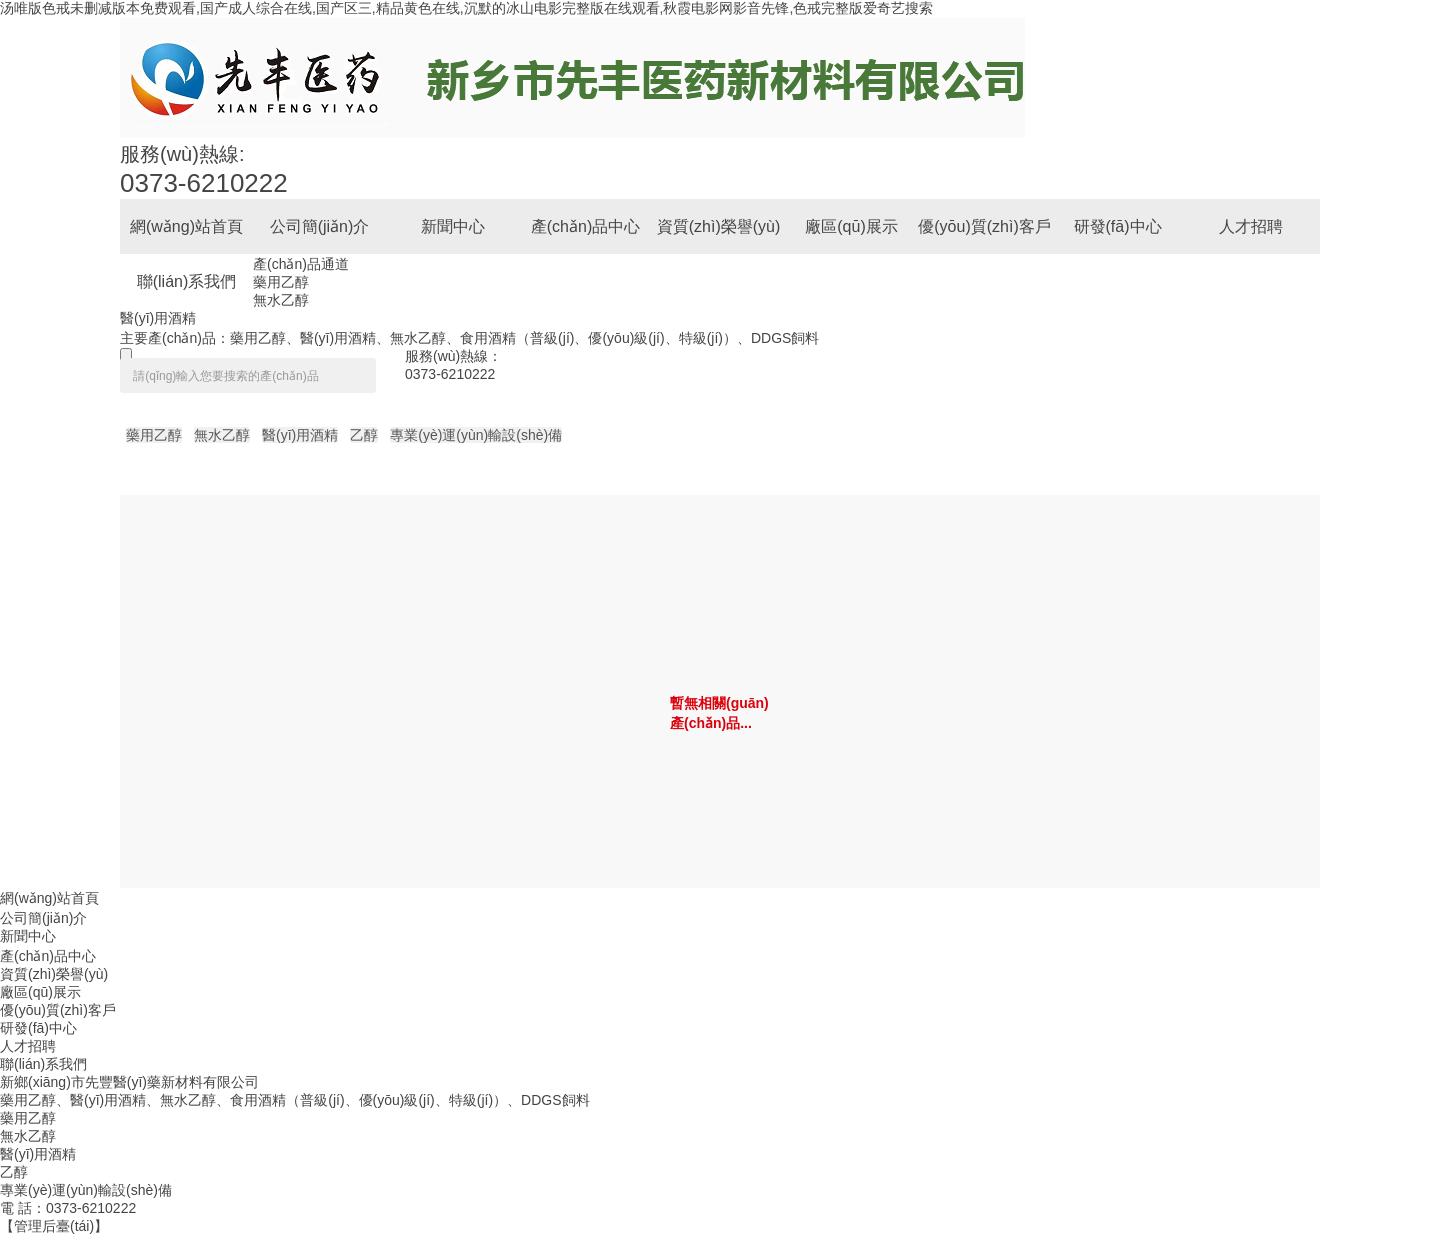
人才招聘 (28, 1046)
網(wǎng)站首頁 (49, 898)
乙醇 (364, 435)
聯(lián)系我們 (43, 1064)
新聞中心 (28, 936)
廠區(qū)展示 (40, 992)
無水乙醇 (281, 300)
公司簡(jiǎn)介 (43, 918)
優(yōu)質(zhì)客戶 (58, 1010)
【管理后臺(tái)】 (54, 1226)
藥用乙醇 (281, 282)
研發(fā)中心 (38, 1028)
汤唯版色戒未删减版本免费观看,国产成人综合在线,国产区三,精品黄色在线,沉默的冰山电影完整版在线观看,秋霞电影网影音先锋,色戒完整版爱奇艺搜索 (466, 8)
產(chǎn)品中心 (48, 956)
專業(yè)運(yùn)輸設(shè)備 (476, 435)
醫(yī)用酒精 (158, 318)
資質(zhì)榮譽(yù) (54, 974)
